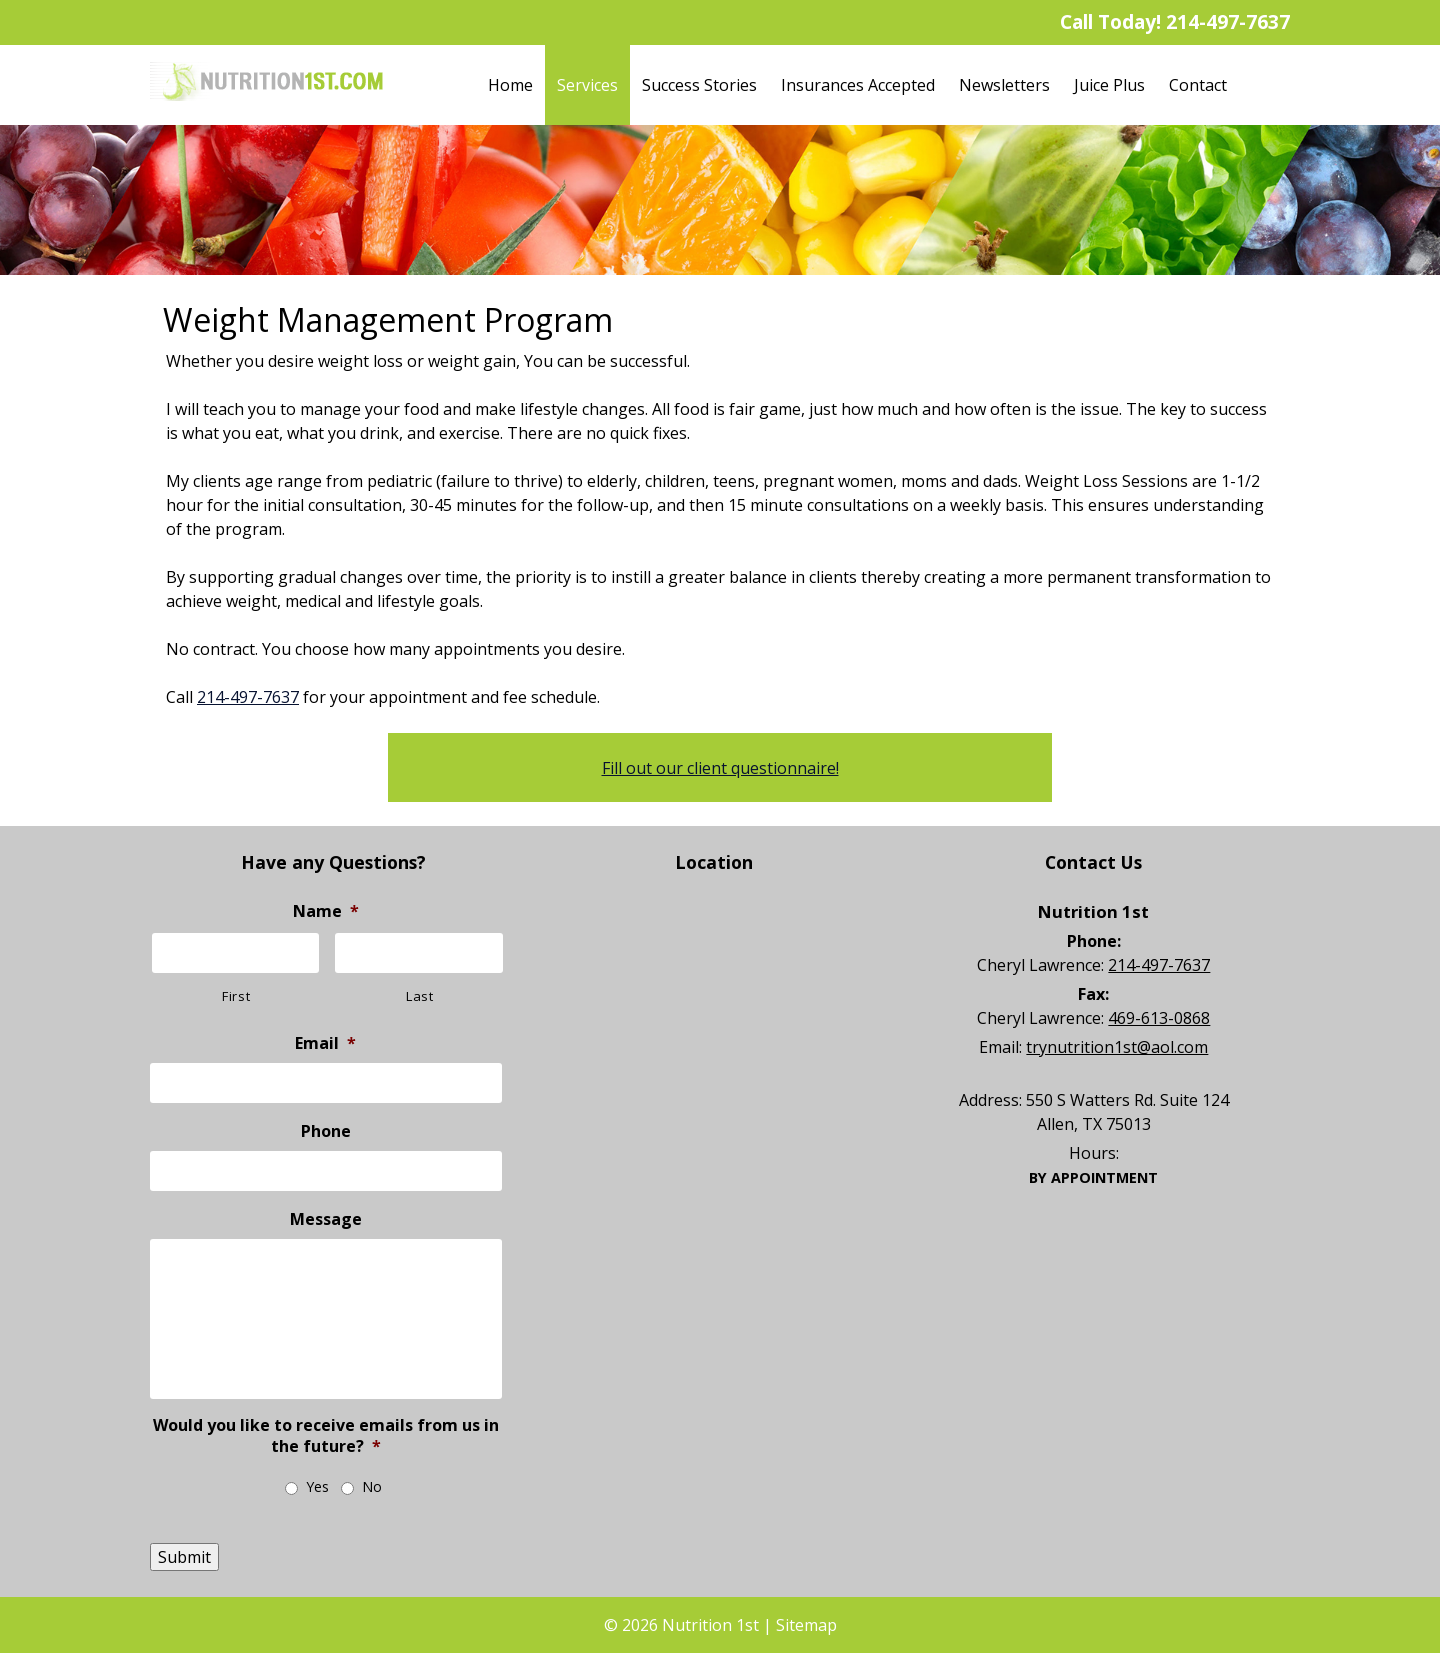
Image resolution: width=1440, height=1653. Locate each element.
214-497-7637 (1228, 21)
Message (326, 1219)
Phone (326, 1131)
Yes (317, 1486)
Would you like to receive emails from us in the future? (326, 1436)
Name (326, 911)
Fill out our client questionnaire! (720, 768)
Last (420, 996)
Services (587, 85)
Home (510, 85)
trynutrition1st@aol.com (1117, 1047)
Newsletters (1004, 85)
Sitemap (806, 1625)
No (372, 1486)
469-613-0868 (1159, 1018)
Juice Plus (1109, 85)
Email (325, 1043)
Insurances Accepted (858, 85)
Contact (1198, 85)
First (236, 996)
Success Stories (699, 85)
